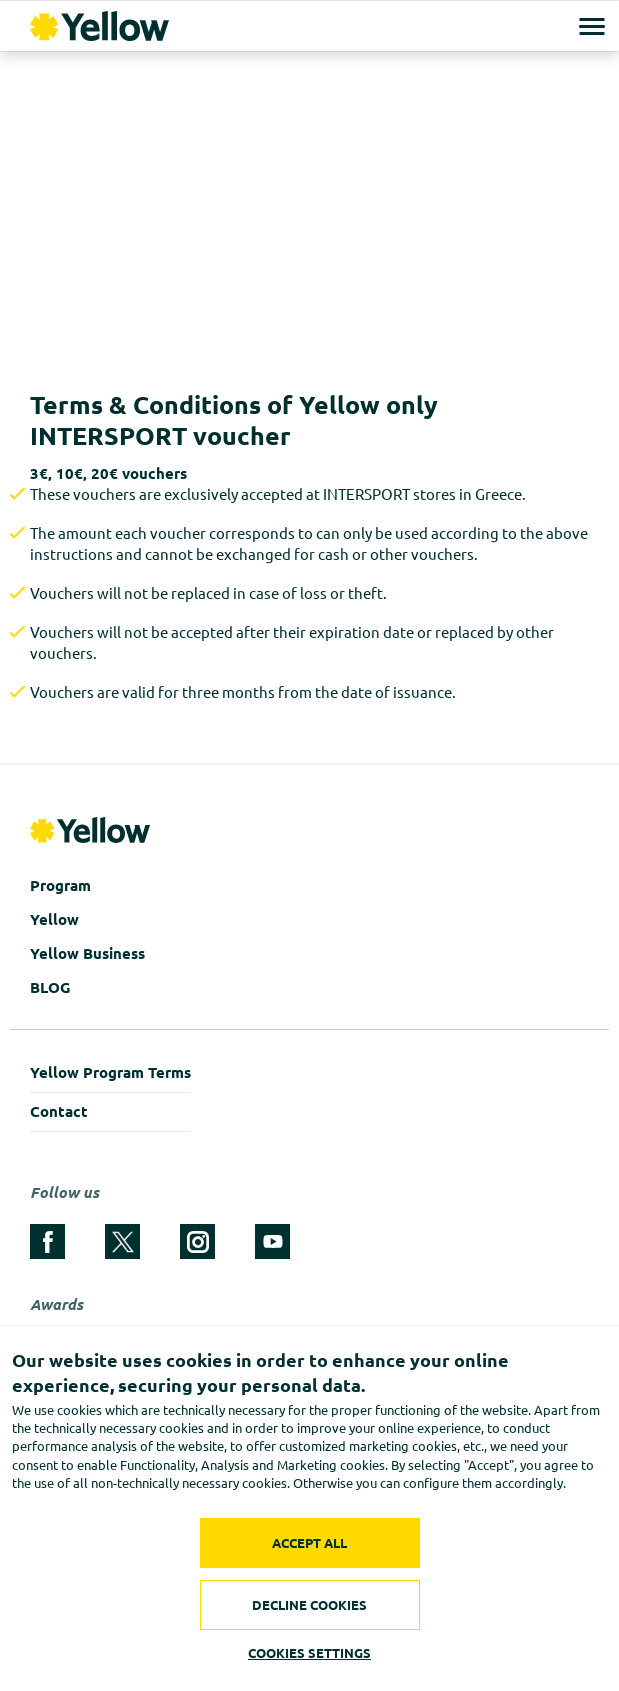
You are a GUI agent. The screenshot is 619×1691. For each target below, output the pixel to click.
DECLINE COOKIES (309, 1605)
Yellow (54, 919)
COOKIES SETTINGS (309, 1653)
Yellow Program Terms (110, 1072)
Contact (59, 1111)
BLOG (50, 987)
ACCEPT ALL (309, 1543)
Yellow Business (87, 953)
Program (60, 885)
